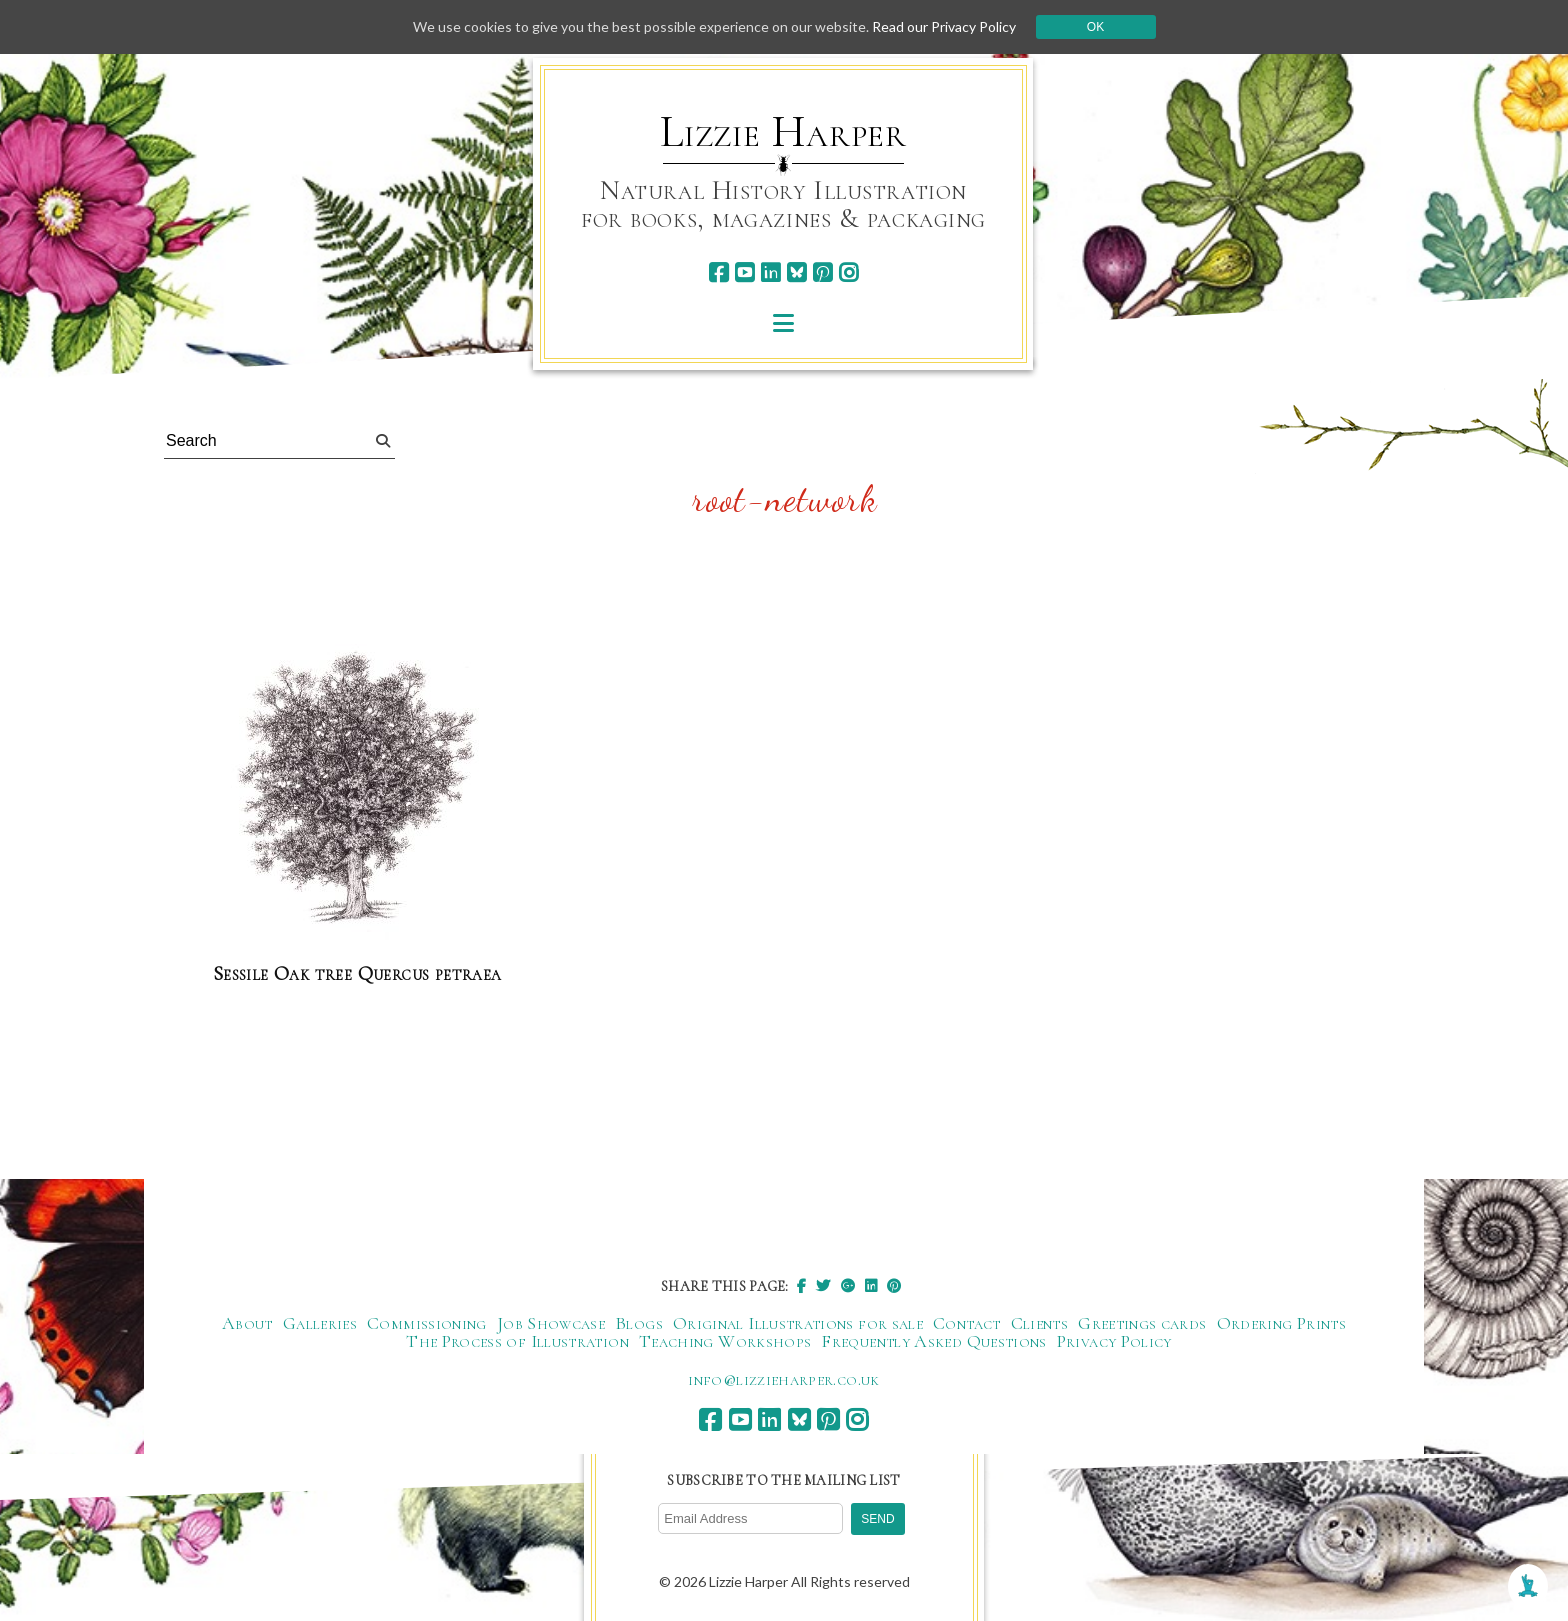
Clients (1040, 1323)
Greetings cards (1142, 1323)
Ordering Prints (1281, 1323)
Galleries (320, 1323)
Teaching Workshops (725, 1341)
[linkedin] (770, 272)
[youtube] (744, 272)
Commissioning (427, 1323)
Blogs (639, 1323)
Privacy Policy (1114, 1341)
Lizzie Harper (783, 132)
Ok (1095, 27)
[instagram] (848, 272)
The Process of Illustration (517, 1341)
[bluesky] (796, 272)
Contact (967, 1323)
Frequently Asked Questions (933, 1341)
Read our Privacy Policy (944, 26)
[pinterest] (822, 272)
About (247, 1323)
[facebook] (718, 272)
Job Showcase (551, 1323)
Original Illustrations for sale (798, 1323)
